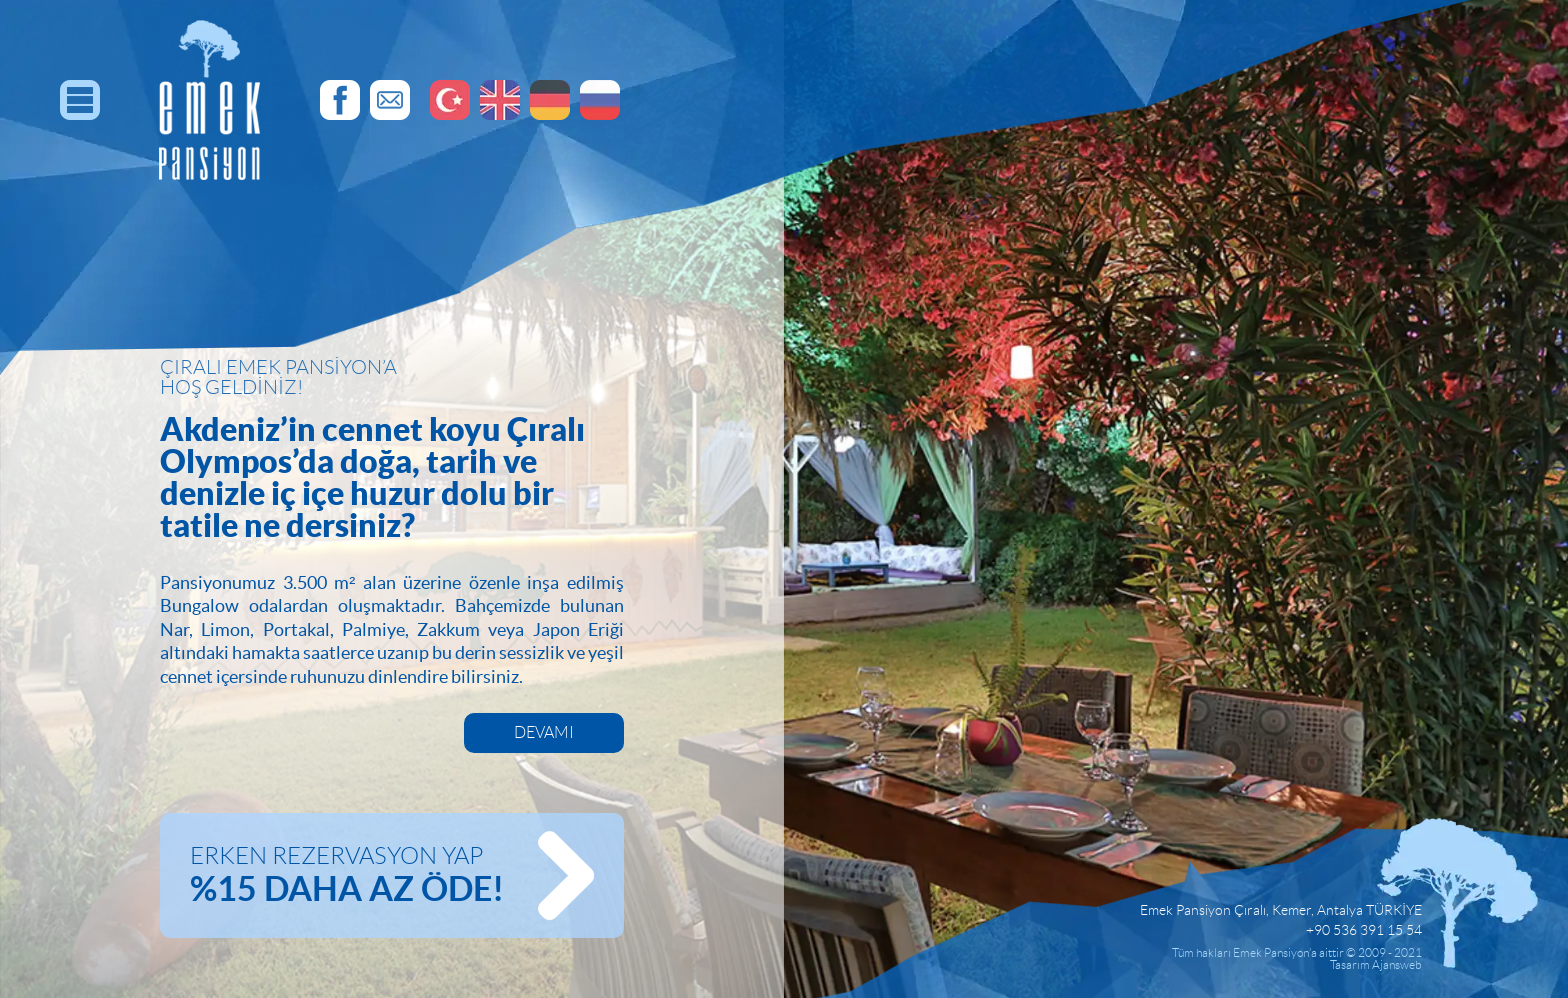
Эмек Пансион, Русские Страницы (600, 100)
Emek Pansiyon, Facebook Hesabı (340, 100)
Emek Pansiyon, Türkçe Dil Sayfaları (450, 100)
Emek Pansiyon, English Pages (500, 100)
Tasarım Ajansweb (1376, 964)
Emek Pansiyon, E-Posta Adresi (390, 100)
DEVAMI (544, 732)
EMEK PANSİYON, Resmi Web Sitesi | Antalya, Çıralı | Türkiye (210, 100)
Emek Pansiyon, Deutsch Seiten (550, 100)
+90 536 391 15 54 (1364, 930)
